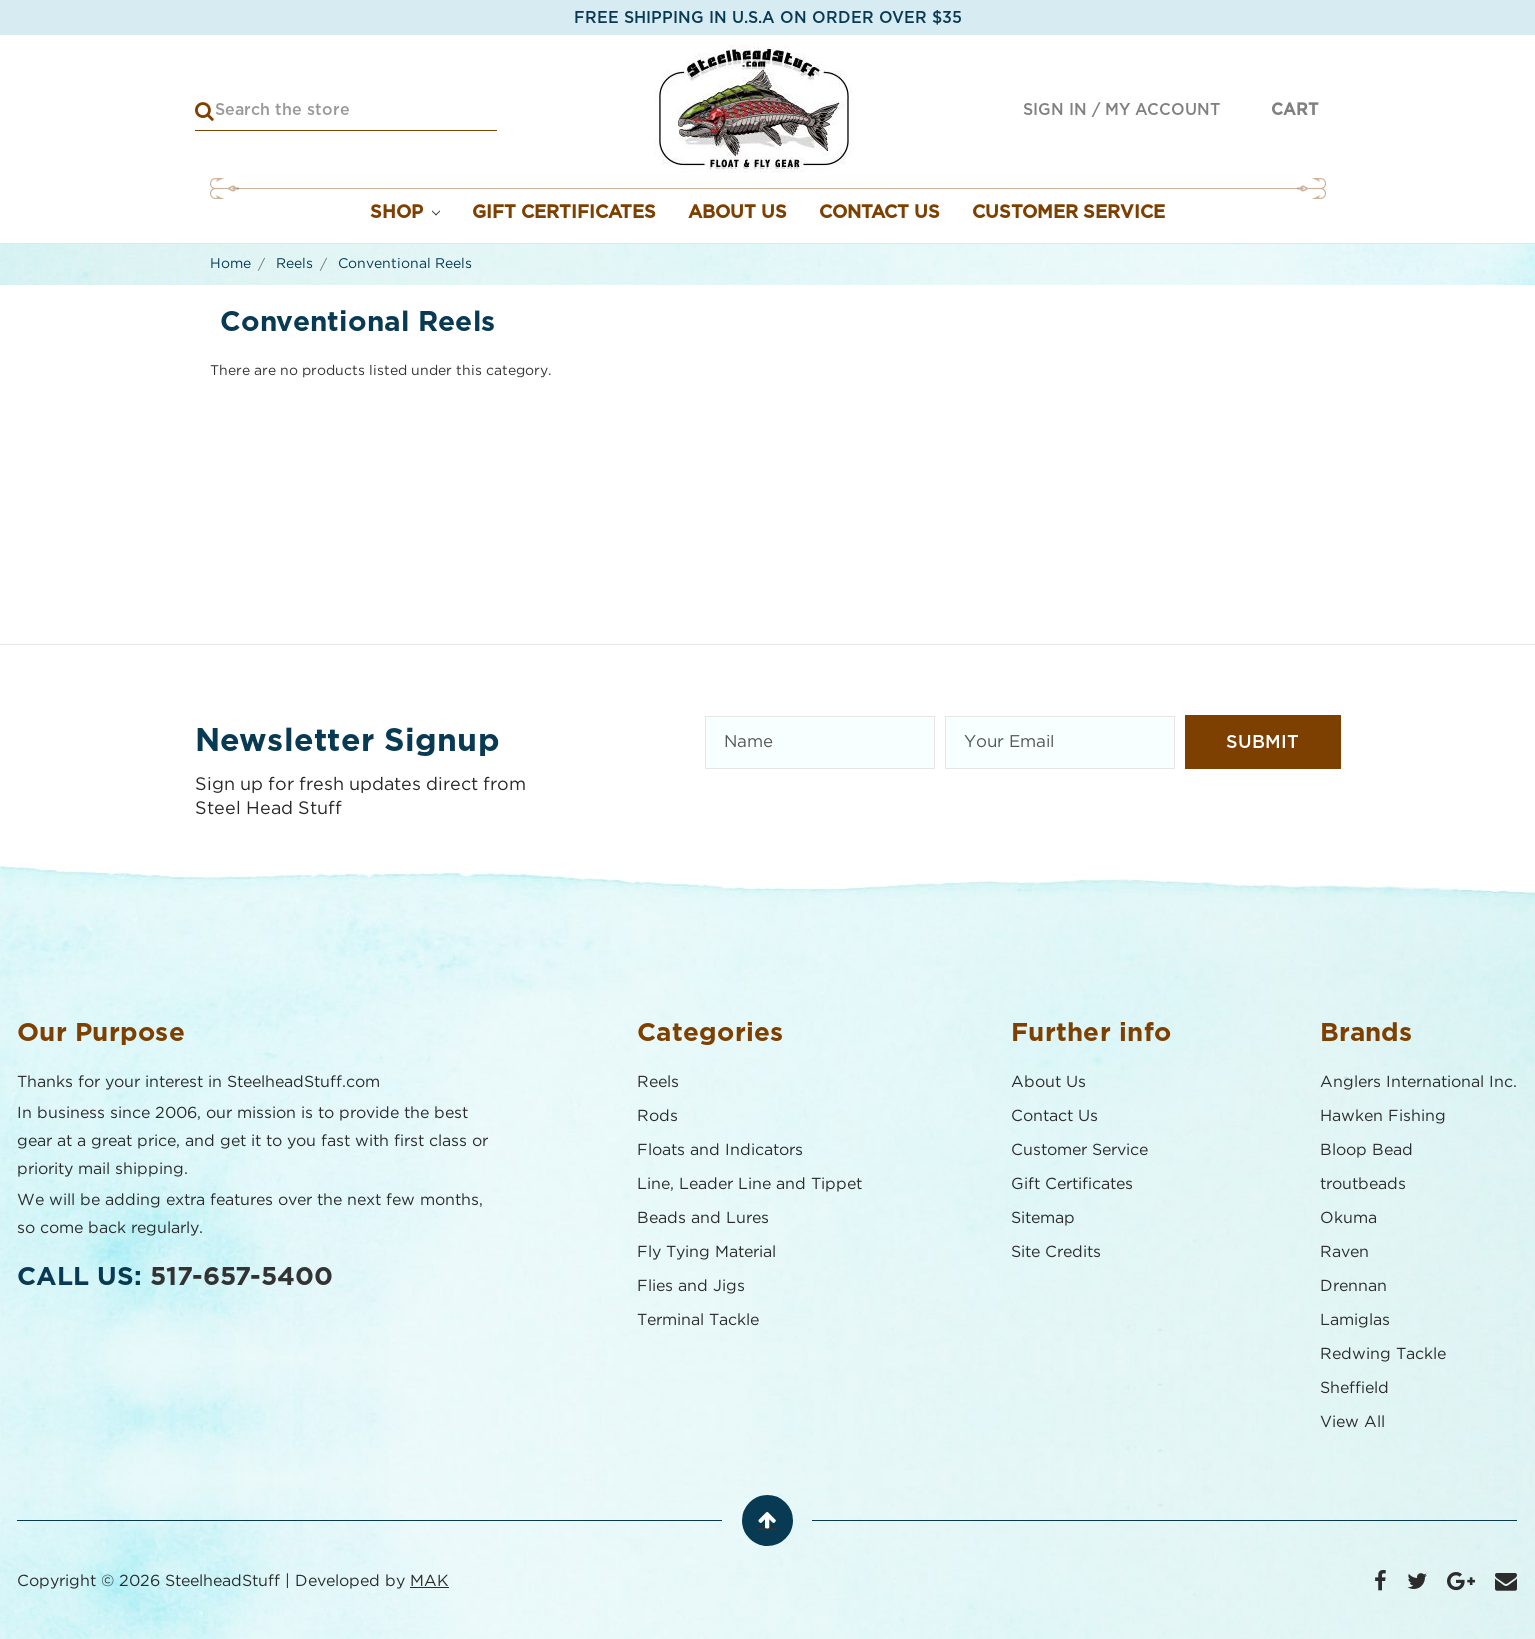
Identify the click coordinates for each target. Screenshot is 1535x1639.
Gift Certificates (564, 213)
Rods (658, 1116)
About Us (737, 213)
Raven (1345, 1252)
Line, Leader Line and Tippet (750, 1184)
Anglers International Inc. (1419, 1082)
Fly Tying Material (707, 1252)
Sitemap (1044, 1218)
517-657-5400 (242, 1277)
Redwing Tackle (1384, 1354)
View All (1353, 1422)
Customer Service (1068, 213)
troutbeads (1364, 1184)
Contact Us (879, 213)
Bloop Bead (1367, 1150)
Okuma (1349, 1218)
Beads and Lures (704, 1218)
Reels (659, 1082)
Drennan (1354, 1286)
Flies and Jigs (692, 1286)
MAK (430, 1581)
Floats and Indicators (721, 1150)
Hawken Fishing (1384, 1116)
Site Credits (1057, 1252)
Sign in (1055, 110)
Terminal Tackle (699, 1320)
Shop (405, 213)
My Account (1162, 110)
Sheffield (1355, 1388)
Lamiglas (1356, 1320)
